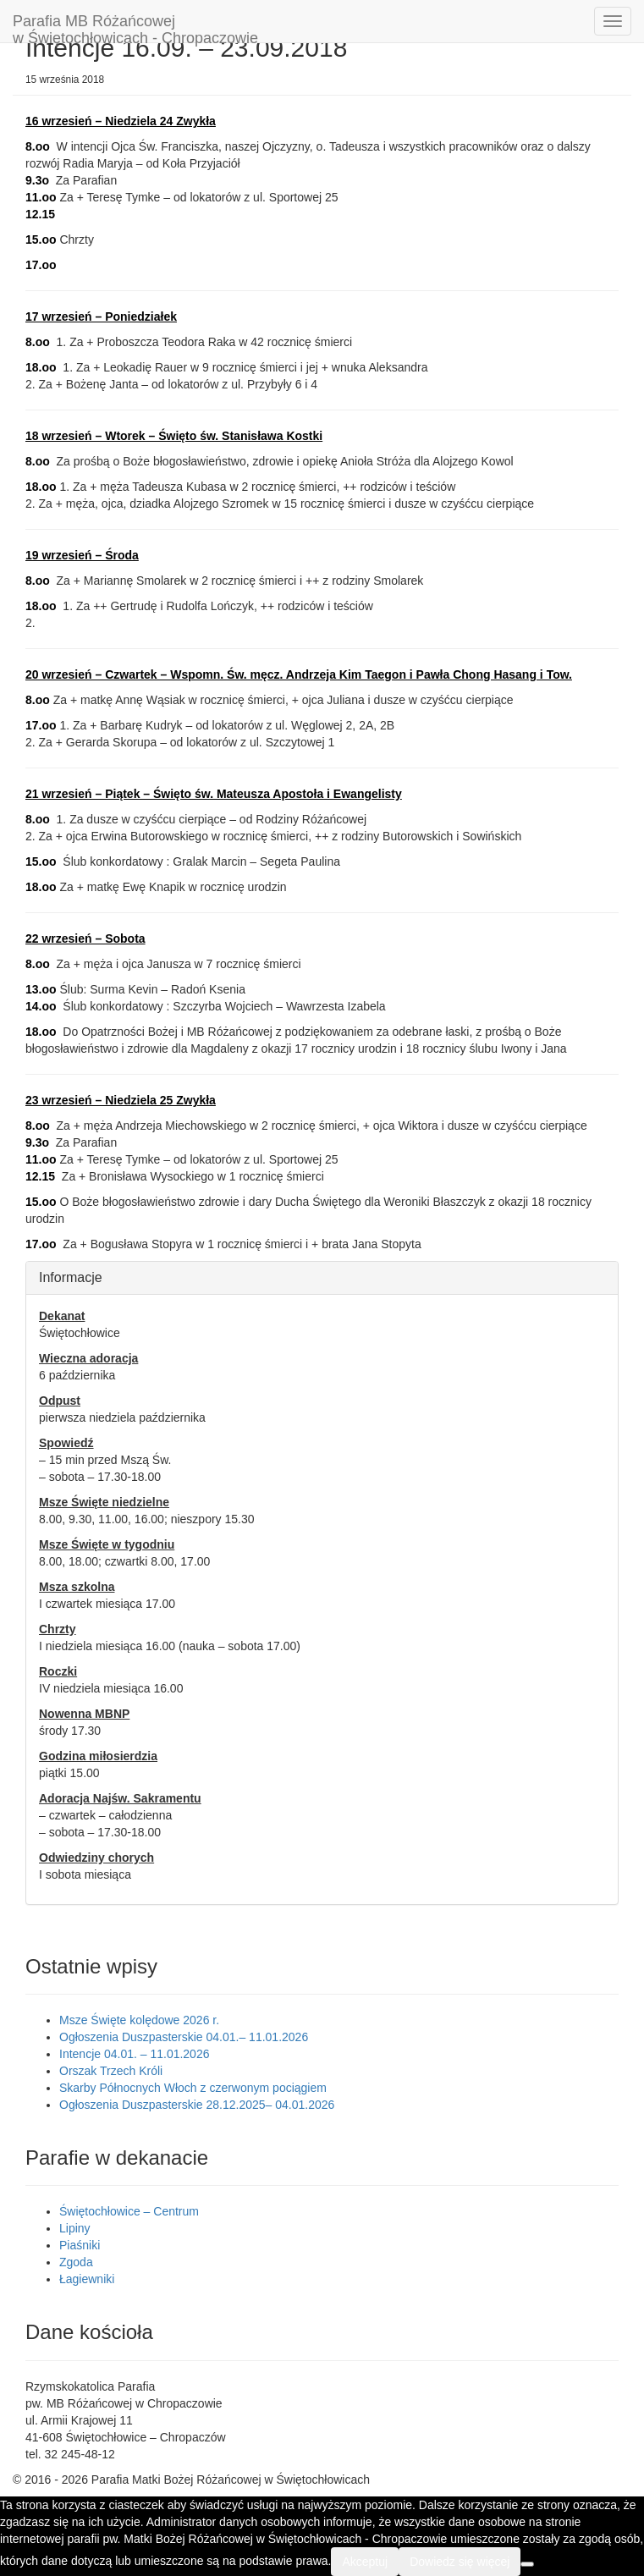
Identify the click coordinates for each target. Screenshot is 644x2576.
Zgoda (76, 2262)
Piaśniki (79, 2245)
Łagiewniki (86, 2279)
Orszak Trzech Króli (110, 2071)
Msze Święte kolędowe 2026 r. (139, 2020)
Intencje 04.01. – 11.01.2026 (134, 2054)
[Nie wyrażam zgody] (527, 2564)
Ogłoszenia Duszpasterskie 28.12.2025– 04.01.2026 (196, 2104)
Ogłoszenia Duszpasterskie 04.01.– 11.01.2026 (183, 2037)
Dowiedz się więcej (459, 2561)
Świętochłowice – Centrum (129, 2211)
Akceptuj (365, 2561)
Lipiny (75, 2228)
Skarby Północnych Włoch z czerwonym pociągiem (193, 2087)
